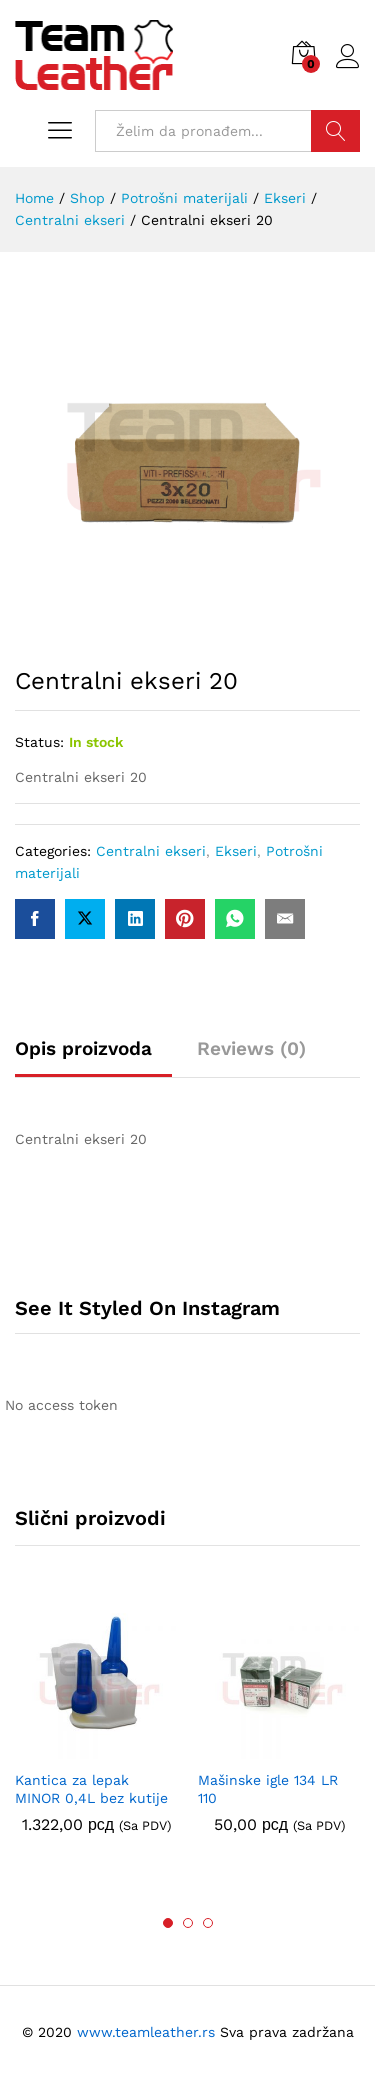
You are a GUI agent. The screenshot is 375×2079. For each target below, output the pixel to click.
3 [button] (208, 1923)
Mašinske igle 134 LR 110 (268, 1789)
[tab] (93, 1057)
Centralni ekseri (151, 851)
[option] (96, 1729)
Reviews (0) (251, 1048)
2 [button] (188, 1923)
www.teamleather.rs (148, 2032)
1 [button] (168, 1923)
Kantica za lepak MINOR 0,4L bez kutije (91, 1789)
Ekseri (236, 851)
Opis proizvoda (83, 1048)
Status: (39, 742)
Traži (335, 131)
